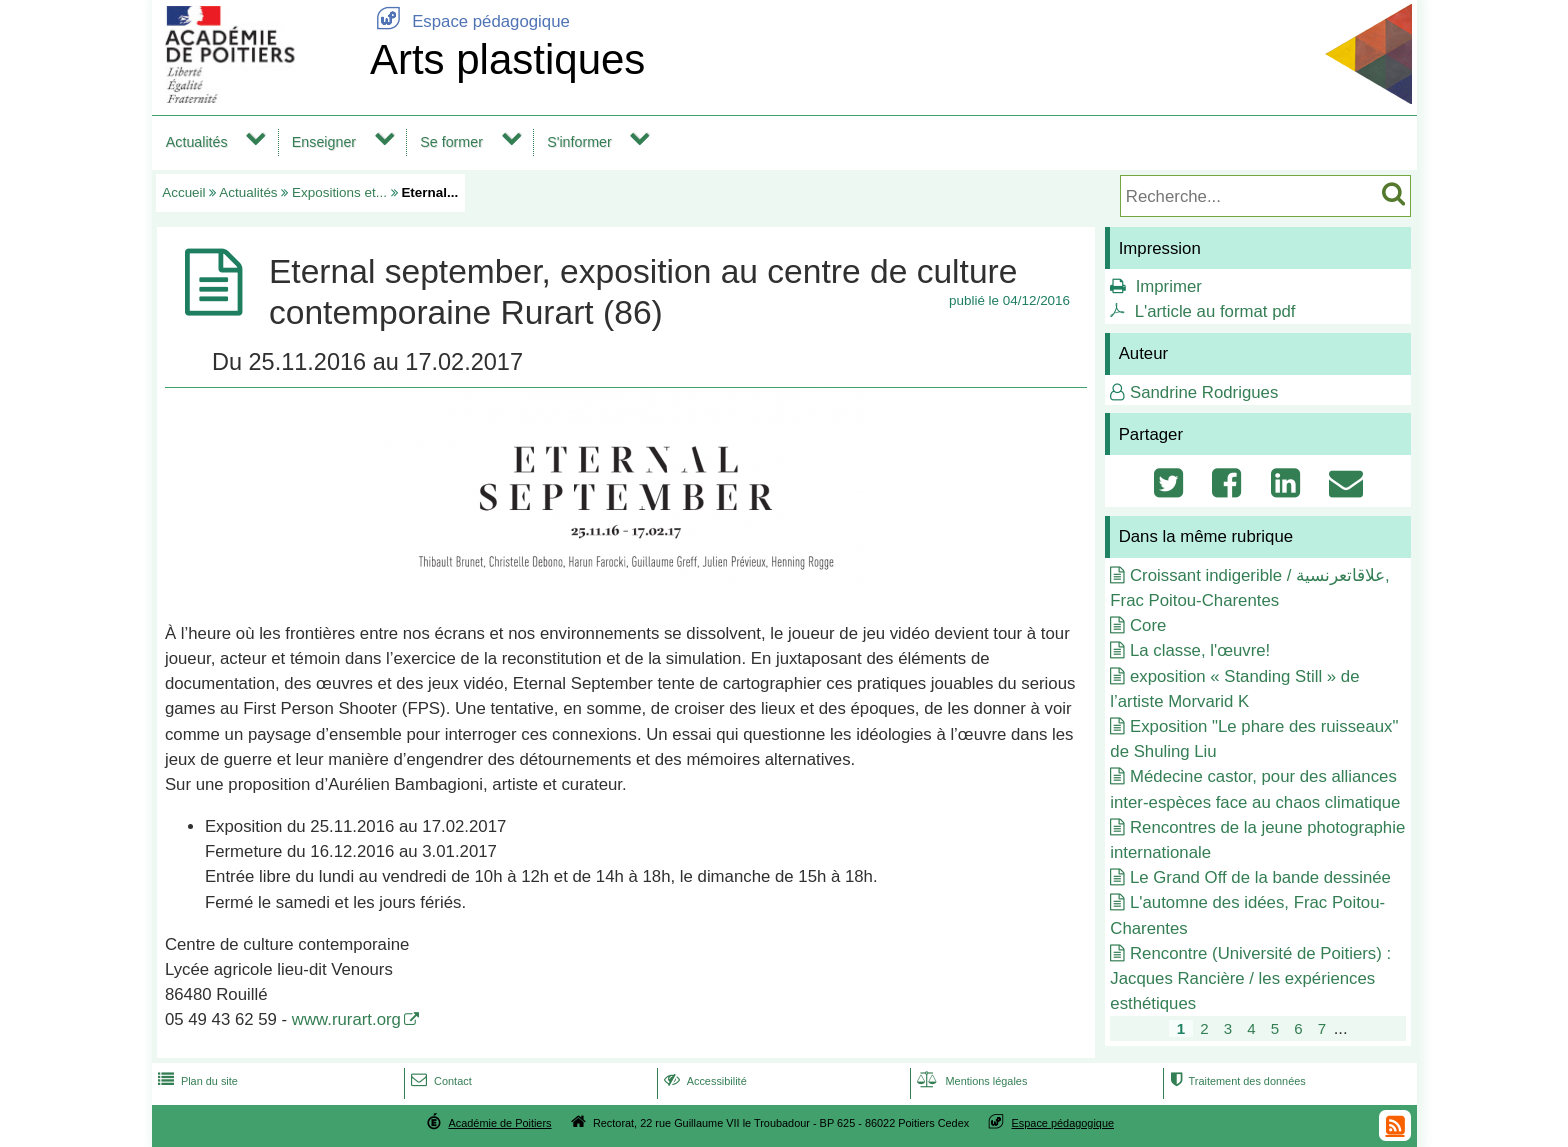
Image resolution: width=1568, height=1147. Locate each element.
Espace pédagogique (470, 21)
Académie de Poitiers (499, 1123)
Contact (439, 1081)
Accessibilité (703, 1081)
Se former (451, 142)
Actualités (197, 142)
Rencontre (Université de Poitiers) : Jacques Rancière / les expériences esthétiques (1250, 978)
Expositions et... (339, 192)
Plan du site (196, 1081)
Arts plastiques (507, 59)
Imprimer (1169, 286)
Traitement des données (1235, 1081)
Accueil (183, 192)
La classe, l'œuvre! (1200, 650)
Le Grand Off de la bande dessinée (1260, 877)
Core (1148, 625)
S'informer (579, 142)
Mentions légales (970, 1081)
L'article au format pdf (1215, 311)
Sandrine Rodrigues (1204, 392)
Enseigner (324, 142)
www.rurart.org (346, 1019)
